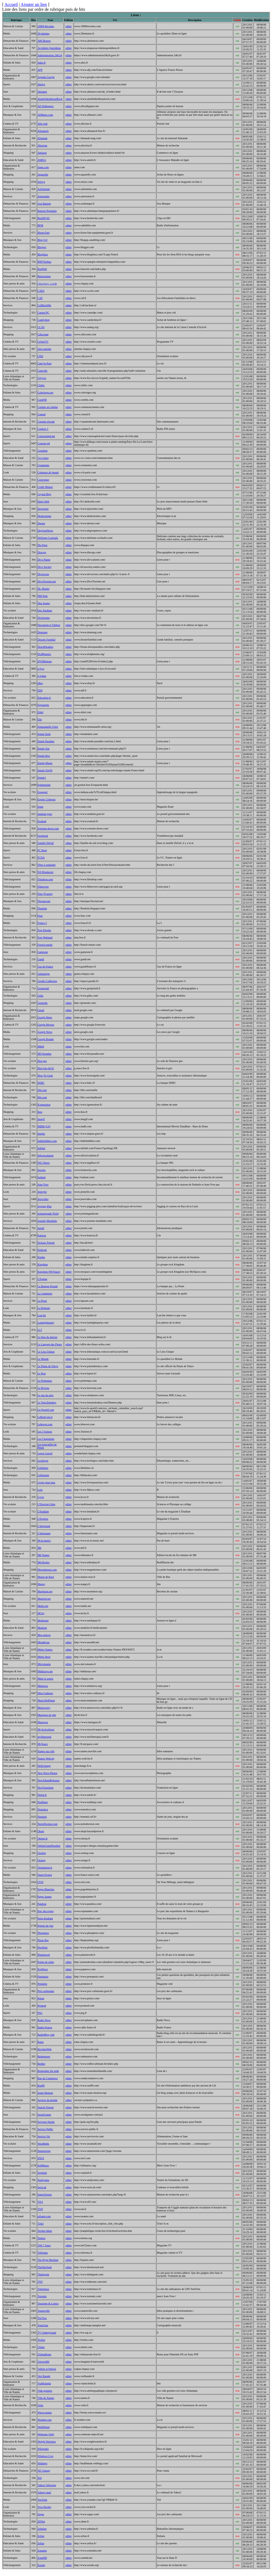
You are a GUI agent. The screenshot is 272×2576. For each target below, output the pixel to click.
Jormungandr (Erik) (48, 1213)
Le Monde (43, 1358)
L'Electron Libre (46, 1504)
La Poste (42, 1300)
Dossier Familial (46, 639)
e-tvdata (41, 675)
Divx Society (44, 566)
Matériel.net (44, 1598)
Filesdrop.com (45, 879)
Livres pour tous (46, 1482)
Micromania (44, 1664)
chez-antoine (44, 348)
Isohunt (41, 1177)
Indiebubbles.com (47, 1140)
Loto (40, 1489)
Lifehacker (43, 1475)
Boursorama (44, 276)
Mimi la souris (45, 1678)
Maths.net (42, 1605)
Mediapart (43, 1620)
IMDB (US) (43, 1126)
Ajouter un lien (34, 4)
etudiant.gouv (44, 813)
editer (69, 26)
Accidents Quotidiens (49, 48)
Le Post (41, 1373)
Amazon (42, 152)
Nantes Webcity (45, 1758)
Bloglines (42, 254)
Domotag (42, 632)
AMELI (41, 160)
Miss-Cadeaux (45, 1693)
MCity (40, 1613)
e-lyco (40, 668)
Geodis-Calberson (47, 981)
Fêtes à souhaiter (46, 864)
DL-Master (43, 588)
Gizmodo (42, 1002)
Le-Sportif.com (45, 1409)
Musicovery (43, 1707)
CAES (40, 290)
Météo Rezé (43, 1656)
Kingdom (42, 1264)
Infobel (41, 1148)
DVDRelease (44, 661)
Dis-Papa (42, 545)
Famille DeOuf (45, 843)
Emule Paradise (45, 741)
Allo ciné (42, 123)
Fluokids (42, 908)
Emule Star (43, 748)
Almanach (43, 130)
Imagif (41, 1119)
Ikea (39, 1111)
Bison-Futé (43, 232)
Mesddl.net (43, 1642)
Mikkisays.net (45, 1671)
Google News (44, 1031)
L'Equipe (42, 1279)
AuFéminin (43, 189)
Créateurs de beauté (48, 472)
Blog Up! (42, 239)
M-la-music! (44, 1540)
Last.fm (41, 1315)
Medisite (42, 1627)
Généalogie (43, 973)
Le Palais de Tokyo (47, 1366)
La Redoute (43, 1308)
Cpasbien (42, 450)
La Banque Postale (47, 1286)
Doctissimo (43, 617)
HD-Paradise (44, 1053)
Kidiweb (42, 1249)
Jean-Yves (43, 1184)
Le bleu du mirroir (47, 1337)
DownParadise (45, 646)
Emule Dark (44, 734)
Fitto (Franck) (45, 893)
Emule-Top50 (44, 770)
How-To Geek (45, 1075)
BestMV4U (43, 218)
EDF (40, 690)
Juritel (40, 1228)
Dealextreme (44, 516)
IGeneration (43, 1104)
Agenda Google (45, 77)
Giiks (40, 995)
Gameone (42, 952)
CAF (40, 298)
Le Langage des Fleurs (49, 1344)
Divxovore (43, 574)
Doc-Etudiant (44, 610)
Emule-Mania (44, 763)
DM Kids (42, 595)
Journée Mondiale (47, 1220)
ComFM (42, 399)
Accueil (11, 4)
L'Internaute (43, 1533)
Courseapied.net (46, 436)
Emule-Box (43, 755)
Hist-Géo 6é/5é (45, 1068)
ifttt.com (42, 1090)
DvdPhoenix (44, 654)
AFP (39, 69)
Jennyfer (42, 1191)
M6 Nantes (43, 1555)
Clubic (41, 385)
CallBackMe (44, 305)
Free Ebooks (44, 930)
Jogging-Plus (44, 1206)
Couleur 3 (42, 428)
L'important (43, 1526)
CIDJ (40, 356)
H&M (40, 1046)
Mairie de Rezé (45, 1576)
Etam (40, 806)
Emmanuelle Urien (47, 726)
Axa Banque (44, 203)
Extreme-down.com (48, 828)
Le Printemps (44, 1380)
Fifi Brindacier (45, 872)
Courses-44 (43, 443)
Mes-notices (44, 1635)
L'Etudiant (43, 1511)
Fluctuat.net (43, 901)
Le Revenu (43, 1387)
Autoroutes (43, 196)
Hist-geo (42, 1061)
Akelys (41, 84)
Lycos (40, 1496)
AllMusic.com (45, 114)
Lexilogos (42, 1460)
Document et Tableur (48, 625)
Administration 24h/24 (49, 55)
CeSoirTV (43, 341)
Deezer (41, 523)
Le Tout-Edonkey (46, 1402)
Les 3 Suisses (44, 1431)
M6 (39, 1547)
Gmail (40, 1010)
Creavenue (43, 479)
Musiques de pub (46, 1714)
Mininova (42, 1685)
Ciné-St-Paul (44, 363)
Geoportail (43, 988)
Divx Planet (43, 559)
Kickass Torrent (45, 1242)
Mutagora (42, 1722)
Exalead (41, 821)
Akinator (42, 91)
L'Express (42, 1518)
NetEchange (44, 1765)
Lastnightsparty (45, 1322)
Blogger (41, 247)
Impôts (41, 1133)
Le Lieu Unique (45, 1351)
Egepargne (43, 704)
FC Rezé (42, 850)
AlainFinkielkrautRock (49, 98)
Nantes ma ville (45, 1751)
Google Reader (45, 1039)
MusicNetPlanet (46, 1700)
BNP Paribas (44, 261)
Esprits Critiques (46, 799)
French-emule (45, 944)
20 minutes (43, 33)
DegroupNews (45, 530)
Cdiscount (43, 334)
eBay (40, 683)
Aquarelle (42, 174)
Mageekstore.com (47, 1569)
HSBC (40, 1082)
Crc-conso (43, 457)
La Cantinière (44, 1293)
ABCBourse (44, 40)
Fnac (40, 915)
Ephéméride (43, 784)
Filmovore (43, 886)
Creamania (43, 465)
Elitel (40, 712)
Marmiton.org (45, 1591)
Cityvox (41, 377)
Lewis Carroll (44, 1453)
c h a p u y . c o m (47, 283)
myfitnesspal (44, 1736)
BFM (40, 225)
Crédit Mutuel (45, 486)
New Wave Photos (47, 1773)
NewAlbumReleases (48, 1780)
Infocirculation (45, 1155)
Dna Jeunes (43, 603)
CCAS (40, 327)
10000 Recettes (45, 26)
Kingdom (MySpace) (48, 1271)
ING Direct (43, 1162)
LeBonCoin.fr (45, 1417)
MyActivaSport (45, 1729)
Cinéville (42, 370)
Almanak (42, 138)
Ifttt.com (42, 1097)
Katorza (41, 1235)
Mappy (41, 1584)
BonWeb (42, 269)
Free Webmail (45, 937)
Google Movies (45, 1024)
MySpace (42, 1744)
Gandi (40, 959)
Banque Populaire (47, 210)
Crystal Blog (44, 494)
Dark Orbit (43, 501)
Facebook (42, 835)
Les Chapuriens (45, 1438)
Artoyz (41, 181)
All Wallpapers (45, 106)
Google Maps (44, 1017)
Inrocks (41, 1170)
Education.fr (44, 697)
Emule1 (41, 777)
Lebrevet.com (44, 1424)
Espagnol (42, 792)
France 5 (42, 922)
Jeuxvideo (43, 1199)
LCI (39, 1329)
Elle (39, 719)
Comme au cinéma (47, 407)
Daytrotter (43, 508)
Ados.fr (41, 62)
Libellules (42, 1467)
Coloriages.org (45, 392)
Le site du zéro (45, 1395)
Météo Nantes (45, 1649)
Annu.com (43, 167)
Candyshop (43, 319)
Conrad (41, 414)
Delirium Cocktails (47, 537)
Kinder (41, 1257)
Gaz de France (45, 966)
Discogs (41, 552)
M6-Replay (43, 1562)
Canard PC (43, 312)
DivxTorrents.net (46, 581)
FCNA (41, 857)
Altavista (42, 145)
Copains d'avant (46, 421)
